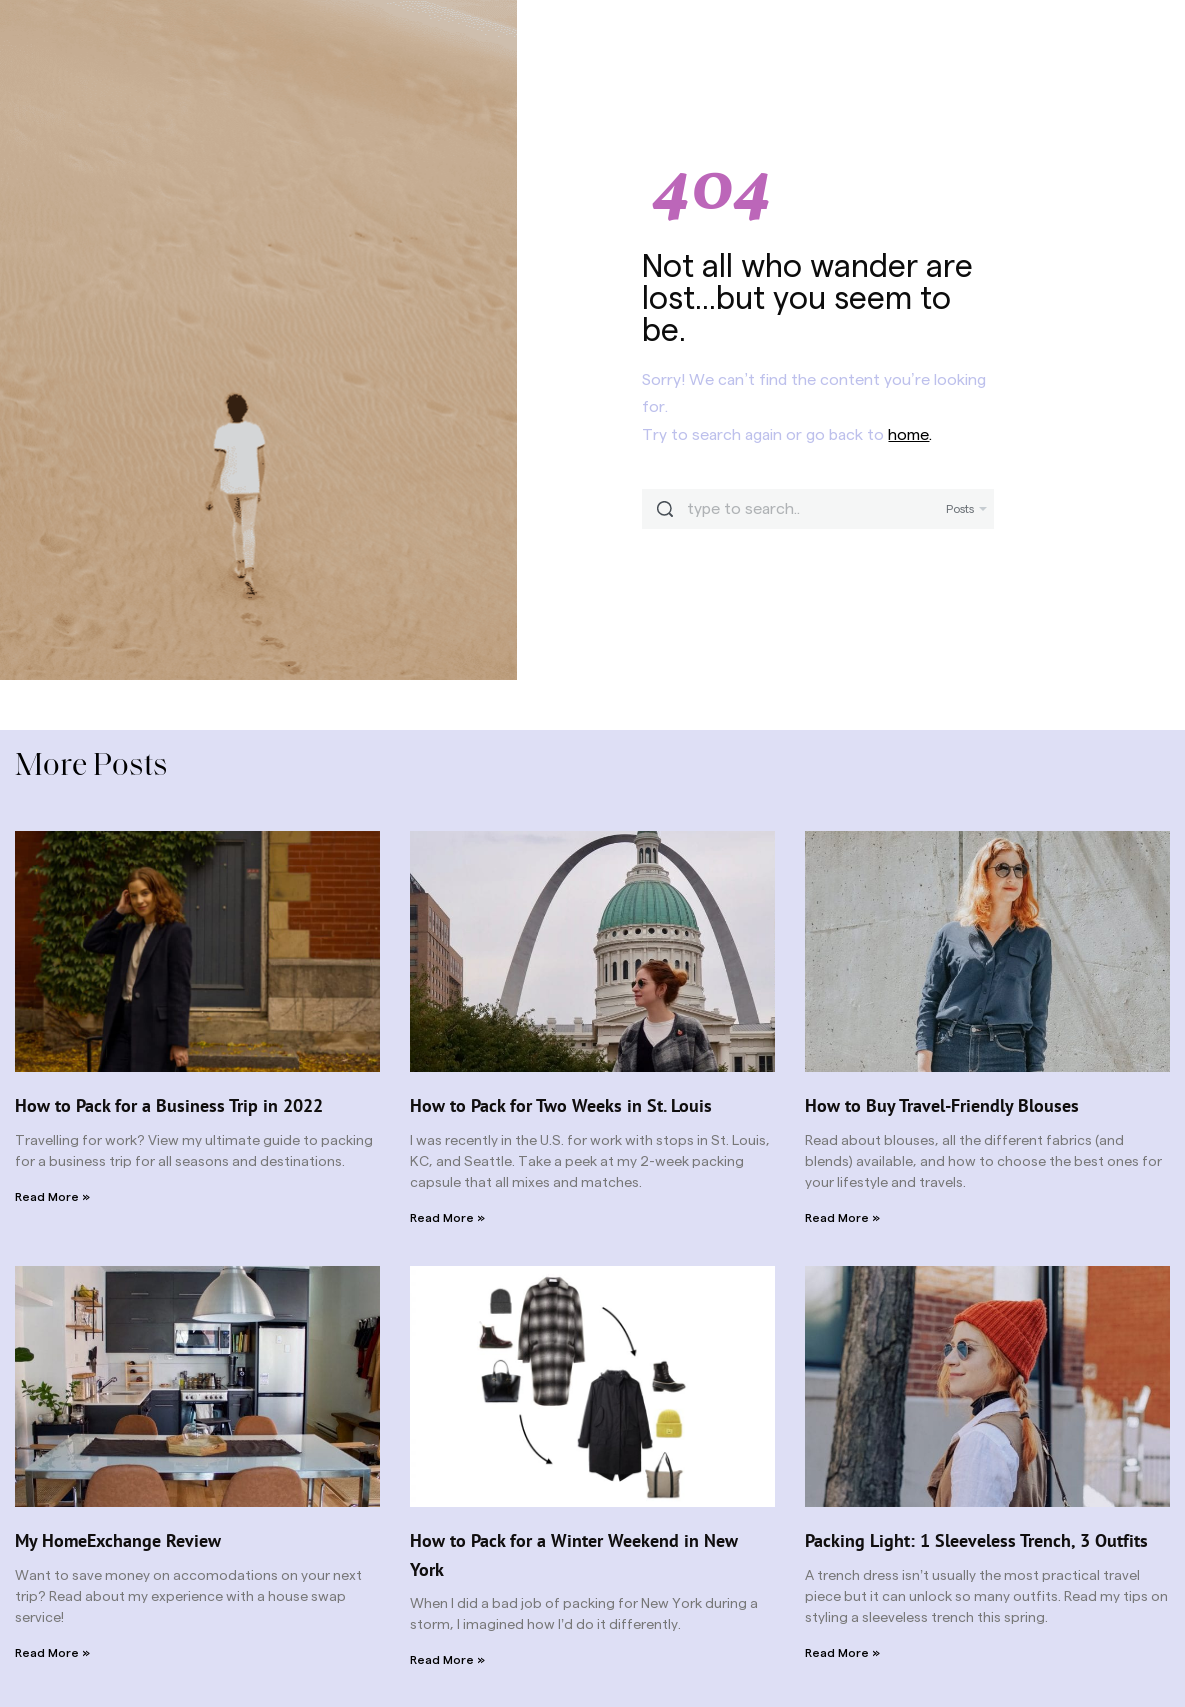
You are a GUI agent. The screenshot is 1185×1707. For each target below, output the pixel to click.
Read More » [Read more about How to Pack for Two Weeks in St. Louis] (447, 1218)
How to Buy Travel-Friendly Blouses (942, 1105)
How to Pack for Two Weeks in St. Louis (561, 1105)
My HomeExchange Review (118, 1540)
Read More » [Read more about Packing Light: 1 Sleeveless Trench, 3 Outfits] (842, 1653)
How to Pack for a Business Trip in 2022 (169, 1105)
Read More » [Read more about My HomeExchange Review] (52, 1653)
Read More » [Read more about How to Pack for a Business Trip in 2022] (52, 1197)
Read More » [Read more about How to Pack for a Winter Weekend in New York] (447, 1660)
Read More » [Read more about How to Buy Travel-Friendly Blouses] (842, 1218)
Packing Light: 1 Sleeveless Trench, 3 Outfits (976, 1540)
